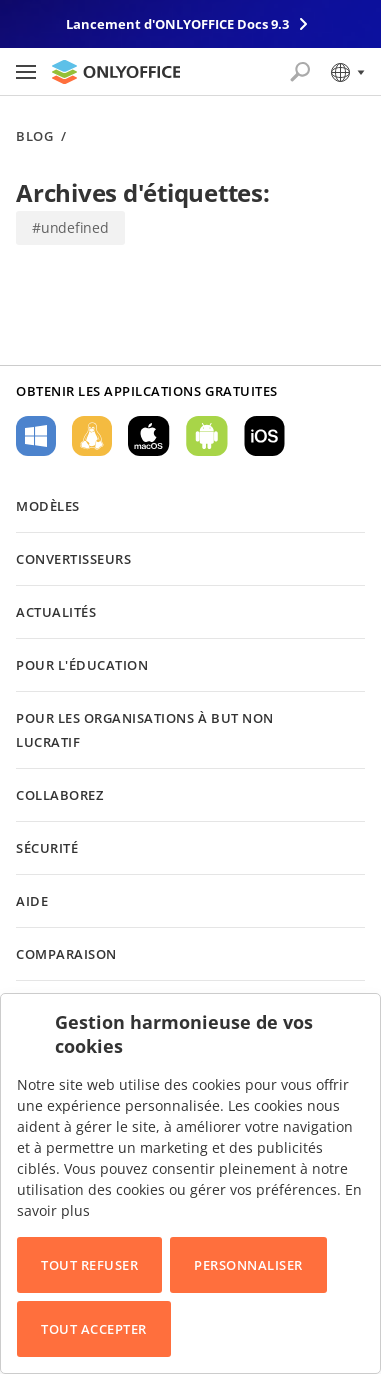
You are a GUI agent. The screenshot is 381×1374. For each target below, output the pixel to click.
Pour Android (207, 436)
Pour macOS (149, 436)
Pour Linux (92, 436)
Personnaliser (248, 1265)
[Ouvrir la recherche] (300, 72)
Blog (34, 136)
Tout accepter (94, 1329)
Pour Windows (36, 436)
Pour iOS (264, 436)
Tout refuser (89, 1265)
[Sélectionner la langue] (346, 72)
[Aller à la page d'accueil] (116, 72)
